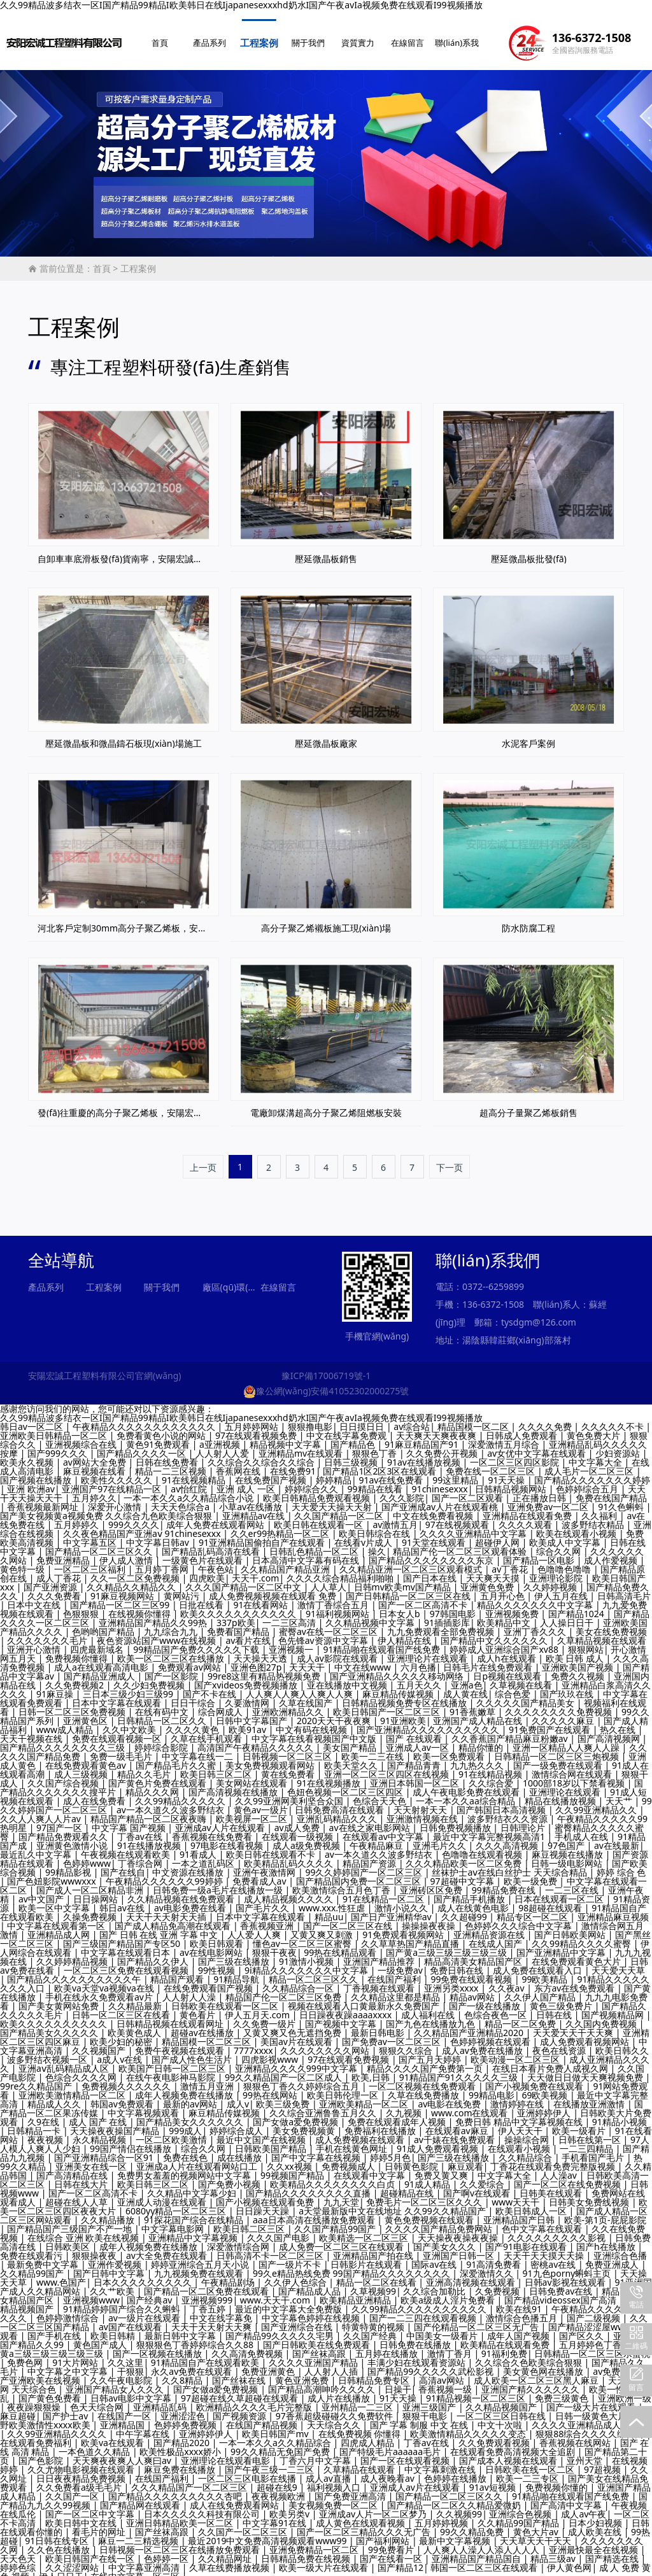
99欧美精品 (545, 1973)
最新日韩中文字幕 (181, 2329)
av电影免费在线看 (191, 1901)
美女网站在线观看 (253, 1777)
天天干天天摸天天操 (545, 2249)
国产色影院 (42, 2454)
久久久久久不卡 (613, 1420)
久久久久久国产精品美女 (526, 1696)
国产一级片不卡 (291, 2258)
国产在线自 (123, 1866)
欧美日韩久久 (622, 2044)
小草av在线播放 (252, 1500)
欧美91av (249, 1723)
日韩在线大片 (82, 2178)
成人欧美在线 (596, 2525)
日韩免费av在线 (562, 2285)
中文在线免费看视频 (434, 1509)
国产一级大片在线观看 (592, 2401)
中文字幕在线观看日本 (127, 1946)
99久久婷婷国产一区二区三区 (365, 1866)
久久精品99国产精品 (520, 2516)
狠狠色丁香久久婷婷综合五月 (302, 2080)
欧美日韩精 (114, 2329)
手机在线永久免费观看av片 (100, 1991)
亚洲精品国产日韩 (520, 2213)
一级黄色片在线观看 (203, 1554)
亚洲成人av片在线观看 (416, 2481)
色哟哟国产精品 (104, 1625)
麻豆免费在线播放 (181, 2463)
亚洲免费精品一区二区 (315, 2543)
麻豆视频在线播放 (569, 1848)
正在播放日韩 (541, 1491)
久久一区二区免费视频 (136, 1572)
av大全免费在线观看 (167, 2249)
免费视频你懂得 (77, 1652)
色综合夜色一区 (496, 2008)
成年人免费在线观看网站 (216, 1518)
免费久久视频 (579, 1670)
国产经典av (150, 2294)
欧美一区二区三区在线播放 (172, 1652)
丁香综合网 (141, 1857)
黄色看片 (199, 2008)
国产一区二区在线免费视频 (568, 2178)
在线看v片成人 (364, 1536)
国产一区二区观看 (469, 1491)
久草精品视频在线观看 (601, 1634)
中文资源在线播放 (189, 1866)
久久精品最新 (136, 1999)
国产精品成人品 (310, 2285)
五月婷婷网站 (253, 1420)
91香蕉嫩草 (474, 1705)
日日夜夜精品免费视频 (82, 2472)
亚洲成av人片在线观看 (221, 1821)
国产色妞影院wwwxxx (52, 1875)
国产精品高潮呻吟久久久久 (323, 2383)
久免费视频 (498, 2285)
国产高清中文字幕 (567, 2499)
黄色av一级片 (261, 1803)
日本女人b (400, 1607)
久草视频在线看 (522, 1679)
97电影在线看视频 (228, 1839)
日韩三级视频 (352, 1456)
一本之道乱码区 (204, 1857)
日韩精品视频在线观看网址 (171, 2017)
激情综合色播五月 (523, 2311)
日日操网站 (96, 1892)
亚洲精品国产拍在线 (374, 2249)
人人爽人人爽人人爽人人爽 (300, 1687)
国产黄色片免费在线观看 (158, 1777)
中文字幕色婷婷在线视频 (312, 2311)
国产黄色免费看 (50, 2392)
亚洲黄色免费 (488, 1581)
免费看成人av (260, 1875)
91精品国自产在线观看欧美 (206, 2356)
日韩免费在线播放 (416, 2338)
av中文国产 (42, 1892)
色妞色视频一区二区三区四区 (346, 1786)
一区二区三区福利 (91, 1563)
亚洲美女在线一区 (92, 2160)
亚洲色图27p (256, 1661)
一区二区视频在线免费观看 (423, 2080)
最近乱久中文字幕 (37, 1848)
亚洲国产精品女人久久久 (116, 2383)
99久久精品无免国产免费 (281, 2445)
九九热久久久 (478, 1759)
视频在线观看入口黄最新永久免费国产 (365, 1999)
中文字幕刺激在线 (441, 2463)
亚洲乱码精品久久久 (338, 1812)
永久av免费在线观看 (192, 2365)
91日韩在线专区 (58, 2534)
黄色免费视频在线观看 (430, 2213)
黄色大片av (537, 2525)
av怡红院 (190, 1482)
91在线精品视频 (491, 1768)
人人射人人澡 (190, 1991)
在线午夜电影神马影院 (172, 2071)
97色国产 (567, 1839)
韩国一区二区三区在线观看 (485, 2561)
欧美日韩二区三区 (250, 2222)
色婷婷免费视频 (186, 2418)
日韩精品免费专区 (375, 2374)
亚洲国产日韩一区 (460, 2249)
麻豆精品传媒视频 (399, 1687)
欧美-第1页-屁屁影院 (605, 2213)
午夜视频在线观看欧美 (127, 1848)
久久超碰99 (465, 1910)
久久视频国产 (100, 2044)
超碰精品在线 (408, 2187)
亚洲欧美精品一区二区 (365, 2097)
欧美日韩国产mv (276, 2427)
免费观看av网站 (190, 1661)
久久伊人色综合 (296, 2276)
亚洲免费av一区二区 (549, 1500)
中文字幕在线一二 (199, 1750)
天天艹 (620, 1794)
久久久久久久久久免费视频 (559, 1705)
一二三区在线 (573, 1884)
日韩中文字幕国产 (253, 1714)
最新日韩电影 (379, 2026)
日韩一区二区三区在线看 (122, 2008)
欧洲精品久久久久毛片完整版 (255, 2401)
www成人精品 (66, 1723)
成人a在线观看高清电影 (102, 1661)
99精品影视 (69, 1866)
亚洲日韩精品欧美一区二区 (181, 2516)
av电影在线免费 (450, 2097)
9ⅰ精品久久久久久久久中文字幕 (307, 1964)
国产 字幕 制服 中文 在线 (420, 2418)
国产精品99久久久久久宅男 (280, 2329)
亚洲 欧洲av (31, 1482)
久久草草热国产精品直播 (411, 1937)
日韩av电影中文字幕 (132, 2392)
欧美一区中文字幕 (55, 1901)
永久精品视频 (101, 2133)
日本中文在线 (35, 1598)
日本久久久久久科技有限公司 (203, 2508)
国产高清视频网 (610, 1732)
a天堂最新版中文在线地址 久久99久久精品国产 (393, 2204)
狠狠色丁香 (375, 1447)
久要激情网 (248, 1696)
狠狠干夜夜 (274, 1946)
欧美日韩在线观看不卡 (272, 1848)
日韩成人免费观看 (523, 1429)
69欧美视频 (545, 2089)
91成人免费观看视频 (439, 2142)
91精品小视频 (619, 2115)
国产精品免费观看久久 (64, 1830)
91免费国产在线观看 (551, 1723)
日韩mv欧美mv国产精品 (403, 1581)
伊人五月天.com (258, 2008)
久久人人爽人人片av (41, 1812)
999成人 (185, 2124)
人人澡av (560, 2169)
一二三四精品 (588, 2142)
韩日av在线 (123, 1901)
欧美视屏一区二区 (253, 1812)
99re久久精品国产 (37, 2080)
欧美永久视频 (28, 1456)
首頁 (163, 40)
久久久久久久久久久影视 (557, 2231)
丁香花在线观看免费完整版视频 (554, 2160)
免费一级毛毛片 (122, 1750)
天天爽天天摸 (494, 1572)
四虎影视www (271, 2053)
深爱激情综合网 (239, 2240)
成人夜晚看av (388, 2472)
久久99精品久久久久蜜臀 (583, 1937)
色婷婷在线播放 (456, 2472)
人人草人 (328, 1581)
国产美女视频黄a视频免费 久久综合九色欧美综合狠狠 (107, 1509)
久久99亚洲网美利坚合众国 (290, 1794)
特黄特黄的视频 (374, 2320)
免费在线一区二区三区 (491, 1465)
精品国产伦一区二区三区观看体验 (461, 1545)
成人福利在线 (429, 2008)
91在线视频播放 (330, 1777)
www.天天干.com (276, 2294)
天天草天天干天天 (537, 2534)
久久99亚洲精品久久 (597, 1803)
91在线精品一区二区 (385, 1892)
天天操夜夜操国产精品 (116, 2124)
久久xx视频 (290, 2160)
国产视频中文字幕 (342, 2017)
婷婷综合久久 (313, 1482)
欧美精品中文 (505, 1616)
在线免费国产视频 (272, 1474)
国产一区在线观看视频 (406, 2454)
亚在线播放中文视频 (348, 1679)
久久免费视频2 (75, 1679)
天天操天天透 (262, 1652)
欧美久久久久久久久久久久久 (239, 1607)
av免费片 (612, 2365)
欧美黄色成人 (136, 2026)
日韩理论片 (524, 1821)
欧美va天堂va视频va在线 (105, 1982)
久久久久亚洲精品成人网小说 (590, 2418)
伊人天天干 (521, 2124)
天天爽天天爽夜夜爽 (437, 1429)
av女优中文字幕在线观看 (537, 1447)
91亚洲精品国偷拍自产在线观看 (263, 1536)
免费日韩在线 (458, 1964)
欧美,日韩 (371, 2071)
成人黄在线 (465, 1687)
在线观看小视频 (520, 2142)
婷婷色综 (19, 2561)
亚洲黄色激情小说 (73, 1839)
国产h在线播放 (606, 2240)
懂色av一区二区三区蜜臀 (303, 1937)
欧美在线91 (520, 2302)
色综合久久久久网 (82, 2071)
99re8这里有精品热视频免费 (265, 1670)
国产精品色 (354, 1438)
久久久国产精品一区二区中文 (244, 1581)
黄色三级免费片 (562, 1999)
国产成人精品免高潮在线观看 (174, 1919)
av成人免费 (298, 1821)
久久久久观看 (527, 1518)
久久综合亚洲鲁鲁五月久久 (324, 2106)
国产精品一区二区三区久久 (100, 1545)
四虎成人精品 (369, 2436)
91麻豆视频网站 (123, 1589)
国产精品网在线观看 (141, 2499)
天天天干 (308, 1661)
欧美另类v (290, 2508)
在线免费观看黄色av (87, 1759)
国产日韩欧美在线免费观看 (317, 2338)
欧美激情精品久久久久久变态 (469, 2427)
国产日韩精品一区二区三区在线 (409, 1589)
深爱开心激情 (116, 1500)
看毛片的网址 (100, 2525)
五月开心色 (503, 1589)
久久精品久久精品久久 (132, 1581)
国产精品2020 (182, 2436)
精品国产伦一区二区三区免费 (284, 1991)
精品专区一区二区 (533, 1910)
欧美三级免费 (284, 2097)
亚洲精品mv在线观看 (302, 1447)
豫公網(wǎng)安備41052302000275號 (326, 1384)
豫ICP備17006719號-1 (326, 1369)
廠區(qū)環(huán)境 (231, 1291)
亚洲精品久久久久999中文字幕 (297, 2062)
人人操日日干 (568, 1616)
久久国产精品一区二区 (340, 1509)
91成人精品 (428, 2178)
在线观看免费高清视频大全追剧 (514, 2445)
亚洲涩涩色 (182, 2409)
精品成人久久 (55, 2097)
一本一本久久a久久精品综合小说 (190, 1491)
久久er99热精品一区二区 (281, 1527)
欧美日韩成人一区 (532, 2204)
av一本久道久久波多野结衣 (172, 1803)
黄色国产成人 (101, 2338)
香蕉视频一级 (446, 2383)
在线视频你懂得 (140, 1607)
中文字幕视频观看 (144, 2106)
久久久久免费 (546, 1420)
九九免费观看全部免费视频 (442, 1625)
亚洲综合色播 (620, 2249)
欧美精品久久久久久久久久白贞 (333, 2178)
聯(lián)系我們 (459, 49)
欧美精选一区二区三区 (365, 2231)
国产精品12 (400, 2561)
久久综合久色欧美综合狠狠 (530, 2356)
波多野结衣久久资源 (508, 1812)
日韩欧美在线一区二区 (531, 2463)
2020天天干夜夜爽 (335, 1714)
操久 (377, 1545)
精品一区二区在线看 (377, 2276)
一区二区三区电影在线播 (248, 2472)
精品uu (329, 1910)
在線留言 (409, 40)
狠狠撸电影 (310, 1420)
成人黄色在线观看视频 (362, 2516)
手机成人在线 (583, 1830)
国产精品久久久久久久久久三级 (63, 1741)
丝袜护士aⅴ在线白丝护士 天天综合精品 (510, 1866)
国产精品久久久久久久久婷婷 (592, 1474)
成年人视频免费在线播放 (185, 2089)
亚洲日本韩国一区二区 (416, 1777)
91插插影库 (447, 1616)
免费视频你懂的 (557, 2481)
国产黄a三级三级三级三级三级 (447, 1946)
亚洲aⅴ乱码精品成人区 (64, 2062)
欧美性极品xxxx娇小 (181, 2445)
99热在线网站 (271, 2089)
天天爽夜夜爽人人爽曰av (123, 2454)
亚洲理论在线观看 (566, 1786)
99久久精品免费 (473, 2525)
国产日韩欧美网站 (571, 1928)
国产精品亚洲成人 (101, 1670)
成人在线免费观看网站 (235, 2499)
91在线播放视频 (150, 1839)
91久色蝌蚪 (622, 1500)
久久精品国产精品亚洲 (286, 1563)
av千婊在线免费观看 (455, 2133)
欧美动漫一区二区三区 (516, 2053)
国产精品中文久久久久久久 (495, 1634)
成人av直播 (329, 2472)
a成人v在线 (121, 2053)
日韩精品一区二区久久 (163, 1714)
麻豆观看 (465, 2160)
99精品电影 (491, 2089)
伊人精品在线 (406, 1634)
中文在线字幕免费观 (347, 1429)
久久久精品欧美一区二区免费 (465, 1857)
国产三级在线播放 (235, 1955)
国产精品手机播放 (470, 1892)
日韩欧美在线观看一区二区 (226, 1999)
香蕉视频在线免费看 (213, 1830)
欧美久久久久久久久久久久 (55, 2017)
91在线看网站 (261, 1598)
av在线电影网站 (212, 1946)
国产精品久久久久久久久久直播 (309, 2187)
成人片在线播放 (340, 2392)
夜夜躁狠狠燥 (35, 2401)
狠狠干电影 (426, 2409)
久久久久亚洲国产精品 (314, 2356)
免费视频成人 (350, 2160)
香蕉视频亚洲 (268, 1919)
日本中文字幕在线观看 (118, 1696)
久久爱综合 (483, 2178)
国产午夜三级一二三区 (270, 2463)
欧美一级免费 (532, 1875)
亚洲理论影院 (557, 1572)
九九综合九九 (172, 1625)
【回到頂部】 (597, 1369)
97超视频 (603, 2463)
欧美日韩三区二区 (217, 1768)
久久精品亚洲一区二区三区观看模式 (412, 1563)
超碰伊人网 (498, 1536)
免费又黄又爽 (443, 2169)
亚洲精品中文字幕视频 (194, 2231)
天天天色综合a (181, 1500)
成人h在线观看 (507, 1652)
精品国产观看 (178, 1973)
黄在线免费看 (289, 1768)
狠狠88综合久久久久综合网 (590, 2427)
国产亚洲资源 (52, 1581)
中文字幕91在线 (276, 2516)
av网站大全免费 (96, 1456)
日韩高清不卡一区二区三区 (271, 2249)
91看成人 (199, 1848)
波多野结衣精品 (594, 1518)
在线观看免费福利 (37, 2436)
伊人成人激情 (127, 1554)
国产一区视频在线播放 (158, 2347)
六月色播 (418, 1661)
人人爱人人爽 (255, 1928)
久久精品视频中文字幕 (371, 1616)
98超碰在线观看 (551, 1901)
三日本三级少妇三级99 (129, 1687)
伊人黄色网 (569, 2561)
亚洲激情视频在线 (423, 1812)
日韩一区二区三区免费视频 (73, 1705)
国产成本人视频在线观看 (509, 2454)
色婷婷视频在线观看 (491, 2035)
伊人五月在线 (562, 1589)
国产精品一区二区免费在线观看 (207, 2285)
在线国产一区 (125, 2409)
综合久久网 (559, 1545)
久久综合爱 (492, 1777)
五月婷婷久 (77, 1518)
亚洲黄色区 (86, 1714)
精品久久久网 (153, 1786)
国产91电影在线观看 (527, 2240)
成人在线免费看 (95, 1794)
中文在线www (363, 1661)
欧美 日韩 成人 (576, 1652)
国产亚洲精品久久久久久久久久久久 (429, 1723)
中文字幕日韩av (159, 1536)
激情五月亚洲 (208, 2080)
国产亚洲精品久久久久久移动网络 (398, 1670)
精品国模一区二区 (474, 1420)
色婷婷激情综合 (68, 2311)
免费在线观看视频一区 (118, 1732)
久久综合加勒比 (435, 2285)
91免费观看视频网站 (404, 1928)
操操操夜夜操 (430, 1919)
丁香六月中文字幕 (316, 2454)
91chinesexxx (440, 1482)
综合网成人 (221, 1705)
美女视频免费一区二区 (334, 2499)
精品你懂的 (482, 1741)
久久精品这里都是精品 (397, 1991)
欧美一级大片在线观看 (325, 2561)
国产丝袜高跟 (320, 2347)
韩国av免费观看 (123, 2097)
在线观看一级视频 (299, 1830)
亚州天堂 (586, 2454)
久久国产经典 (371, 2329)
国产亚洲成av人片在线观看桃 (440, 1500)
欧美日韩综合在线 (376, 1527)
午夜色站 (216, 1563)
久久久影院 (401, 1491)
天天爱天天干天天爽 (574, 2026)
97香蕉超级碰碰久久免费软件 (335, 2409)
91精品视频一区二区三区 (477, 2392)
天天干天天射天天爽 (212, 2320)
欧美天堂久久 (352, 1759)
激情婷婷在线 (518, 2097)
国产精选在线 (613, 2552)
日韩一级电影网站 (568, 1857)
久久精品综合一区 (299, 1982)
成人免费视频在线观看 (361, 2133)
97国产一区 (60, 1821)
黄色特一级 (23, 1563)
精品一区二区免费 (521, 2017)
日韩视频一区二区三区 (288, 1750)
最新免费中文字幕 (44, 2258)
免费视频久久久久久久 (127, 2080)
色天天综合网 (98, 2401)
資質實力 (360, 40)
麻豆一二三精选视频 (139, 2534)
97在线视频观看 (458, 1518)
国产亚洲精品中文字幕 (562, 1946)
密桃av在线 (554, 2258)
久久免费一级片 (265, 2017)
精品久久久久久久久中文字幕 (536, 1598)
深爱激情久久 (488, 2267)
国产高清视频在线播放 (234, 1786)
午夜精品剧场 (229, 2276)
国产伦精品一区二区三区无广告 (477, 2320)
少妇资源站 (618, 1447)
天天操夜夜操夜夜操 (459, 2231)
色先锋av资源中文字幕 (324, 1634)
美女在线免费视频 (611, 1625)
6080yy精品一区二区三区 (177, 2204)
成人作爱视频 (612, 1554)
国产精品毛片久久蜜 (177, 1759)
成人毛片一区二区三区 (590, 1465)
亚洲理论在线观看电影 (227, 2454)
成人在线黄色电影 (474, 1901)
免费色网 (26, 2356)
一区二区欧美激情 (172, 2133)
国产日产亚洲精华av (392, 1910)
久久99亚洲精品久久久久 (58, 2427)
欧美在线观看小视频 (577, 1527)
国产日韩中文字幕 (110, 2267)
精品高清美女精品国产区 (474, 1955)
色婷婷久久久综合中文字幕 (519, 1919)
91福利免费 (504, 2347)
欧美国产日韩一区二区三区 (173, 2062)
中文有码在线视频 (313, 1723)
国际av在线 (435, 2258)
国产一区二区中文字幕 (91, 2508)
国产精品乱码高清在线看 (212, 1545)
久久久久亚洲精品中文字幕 (474, 1527)
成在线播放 (240, 2151)
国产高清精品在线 (73, 2169)
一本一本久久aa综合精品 (466, 1794)
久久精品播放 (109, 2213)
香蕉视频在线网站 (576, 2436)
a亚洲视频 (221, 1438)
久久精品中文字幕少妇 (193, 2187)
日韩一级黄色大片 (592, 2409)
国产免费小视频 (230, 2178)
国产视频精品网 (613, 2008)
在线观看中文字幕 (371, 2169)
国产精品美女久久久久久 (50, 2026)
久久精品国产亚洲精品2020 (470, 2026)
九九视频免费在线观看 (200, 2267)
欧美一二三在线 (373, 1750)
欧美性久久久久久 (118, 1474)
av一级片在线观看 (145, 2311)
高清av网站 (443, 2374)
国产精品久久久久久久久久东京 (432, 1554)
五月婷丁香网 (163, 1563)
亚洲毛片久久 (441, 1839)
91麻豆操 (56, 1687)
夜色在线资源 (560, 2044)
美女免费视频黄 (305, 2124)
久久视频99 (459, 2508)
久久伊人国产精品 (541, 1991)
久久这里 (125, 2356)
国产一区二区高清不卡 (424, 1598)
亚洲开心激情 (35, 1643)
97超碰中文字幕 (463, 1875)
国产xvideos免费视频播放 (246, 1679)
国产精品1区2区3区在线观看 (381, 1465)
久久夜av (507, 1982)
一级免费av (400, 1964)
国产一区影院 (173, 1670)
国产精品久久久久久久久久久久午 (75, 1973)
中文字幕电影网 (173, 2222)
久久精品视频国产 (502, 2401)
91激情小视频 (307, 1955)
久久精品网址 (226, 2552)
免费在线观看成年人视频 (398, 2115)
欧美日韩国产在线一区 (91, 2552)
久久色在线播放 (59, 2543)
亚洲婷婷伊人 (545, 2106)
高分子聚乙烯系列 (246, 1309)
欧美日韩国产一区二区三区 (388, 1705)
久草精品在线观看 (360, 2463)
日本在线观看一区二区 (560, 1892)
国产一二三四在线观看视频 (424, 2311)
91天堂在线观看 (435, 1536)
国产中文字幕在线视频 (317, 2151)
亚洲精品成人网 (59, 1928)
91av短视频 (493, 2481)
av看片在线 (248, 1634)
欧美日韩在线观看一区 (319, 1518)
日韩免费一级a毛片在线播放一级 (219, 1884)
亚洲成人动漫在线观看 (163, 2196)
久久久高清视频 (508, 1839)
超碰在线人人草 (77, 2196)
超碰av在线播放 (203, 2026)
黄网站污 (183, 1589)
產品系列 (212, 40)
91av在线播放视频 (425, 1456)
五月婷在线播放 (387, 2347)
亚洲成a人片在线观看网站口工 (198, 2160)
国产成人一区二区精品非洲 (91, 1884)
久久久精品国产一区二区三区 (190, 2481)
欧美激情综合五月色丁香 (342, 1884)
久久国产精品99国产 (336, 2222)
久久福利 (600, 1509)
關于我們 (311, 40)
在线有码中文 (163, 1705)
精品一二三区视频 (172, 1465)
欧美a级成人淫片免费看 (448, 2294)
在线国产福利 (395, 1973)
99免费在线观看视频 (472, 1973)
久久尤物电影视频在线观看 (82, 2463)
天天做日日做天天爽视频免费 (586, 2071)
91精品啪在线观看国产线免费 (383, 1643)
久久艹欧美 (113, 2285)
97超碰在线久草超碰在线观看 (241, 2392)
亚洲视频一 (292, 1643)
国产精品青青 (415, 1759)
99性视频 (217, 1964)
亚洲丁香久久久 (536, 1625)
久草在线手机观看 (207, 1732)
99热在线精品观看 (341, 1946)
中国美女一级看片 (443, 2329)
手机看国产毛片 (594, 2151)
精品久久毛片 (145, 1768)
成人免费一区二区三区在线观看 (342, 2240)
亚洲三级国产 (430, 2401)
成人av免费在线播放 (483, 2044)
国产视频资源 (241, 2409)
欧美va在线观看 (113, 2436)
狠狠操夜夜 (95, 2249)
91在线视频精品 (195, 1474)
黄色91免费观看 (159, 1438)
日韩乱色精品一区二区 (315, 1545)
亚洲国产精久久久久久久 (531, 2383)
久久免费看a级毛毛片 (80, 2481)
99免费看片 (392, 2543)
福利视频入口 (335, 2481)
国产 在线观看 (415, 1732)
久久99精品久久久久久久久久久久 (420, 2302)
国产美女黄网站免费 (59, 1999)
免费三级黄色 (563, 2392)
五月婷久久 (94, 1491)
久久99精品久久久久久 (181, 1794)
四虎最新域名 (98, 1643)
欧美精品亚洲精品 (356, 2294)
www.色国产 (61, 2276)
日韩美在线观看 (552, 2187)
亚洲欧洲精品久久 (289, 1705)
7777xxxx (253, 2044)
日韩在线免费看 (168, 1456)
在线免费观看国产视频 (209, 1982)
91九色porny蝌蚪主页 (568, 2267)
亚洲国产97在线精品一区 (113, 1482)
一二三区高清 (290, 1616)
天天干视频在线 (32, 1732)
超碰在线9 (278, 2481)
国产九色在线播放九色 (432, 2017)
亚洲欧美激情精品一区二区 (73, 2089)
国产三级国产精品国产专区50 (123, 1937)
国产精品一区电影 (540, 1554)
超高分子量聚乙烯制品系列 (146, 1309)
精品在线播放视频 (562, 1794)
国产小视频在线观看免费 (266, 2196)
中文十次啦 (501, 2418)
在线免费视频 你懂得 (360, 2427)
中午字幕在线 (144, 2427)
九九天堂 (341, 2196)
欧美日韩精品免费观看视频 (317, 1491)
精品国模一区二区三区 (207, 2035)
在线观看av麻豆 (458, 2124)
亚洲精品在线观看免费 (528, 1509)
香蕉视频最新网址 (44, 1500)
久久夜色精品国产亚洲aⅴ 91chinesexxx (143, 1527)
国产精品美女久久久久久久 (191, 2115)
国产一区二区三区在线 (349, 1919)
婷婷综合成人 (237, 2124)
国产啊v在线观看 (478, 2187)
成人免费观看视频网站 (586, 2035)
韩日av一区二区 (33, 1420)
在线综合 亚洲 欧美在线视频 (84, 2231)
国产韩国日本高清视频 (502, 1803)
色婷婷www (87, 1857)
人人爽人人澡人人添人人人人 (482, 2543)
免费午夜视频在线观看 (181, 2044)
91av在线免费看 (391, 1474)
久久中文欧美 (131, 1723)
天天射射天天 (421, 1803)
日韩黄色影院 (413, 2160)
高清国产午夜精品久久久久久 (256, 1741)
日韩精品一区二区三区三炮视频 (557, 1750)
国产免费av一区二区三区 (392, 2035)
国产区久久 (582, 2329)
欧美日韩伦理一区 (344, 2089)
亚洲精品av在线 (255, 1509)
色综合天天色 (381, 1794)
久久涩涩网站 (73, 2561)
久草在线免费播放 (425, 2089)
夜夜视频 (46, 2133)
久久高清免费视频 (248, 2347)
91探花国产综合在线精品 (195, 2213)
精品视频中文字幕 (286, 1438)
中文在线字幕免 (222, 2311)
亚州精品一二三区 (358, 2401)
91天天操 (507, 1474)
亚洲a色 (467, 1679)
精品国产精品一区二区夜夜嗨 (149, 1812)
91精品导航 (237, 1973)
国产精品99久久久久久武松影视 (431, 2365)
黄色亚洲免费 (303, 2374)
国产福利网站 (384, 2534)
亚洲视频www (91, 2294)
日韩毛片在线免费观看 (489, 1661)
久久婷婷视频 (551, 1581)
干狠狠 (130, 2365)
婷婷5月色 (390, 2151)
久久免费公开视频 (443, 1447)
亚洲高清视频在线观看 (472, 2276)
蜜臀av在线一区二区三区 (329, 1625)
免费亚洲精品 (64, 1554)
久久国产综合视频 (64, 1777)
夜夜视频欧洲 (280, 2490)
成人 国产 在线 (99, 2115)
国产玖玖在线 (568, 1687)
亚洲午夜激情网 (265, 1866)
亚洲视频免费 (513, 1607)
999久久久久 (133, 1518)
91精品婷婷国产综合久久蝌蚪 (123, 2302)
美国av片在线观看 (297, 2035)
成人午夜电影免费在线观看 (467, 1786)
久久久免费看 (55, 1589)
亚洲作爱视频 (116, 2258)
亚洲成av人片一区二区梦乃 (374, 2508)
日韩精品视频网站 (512, 1482)
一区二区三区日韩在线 (502, 2409)
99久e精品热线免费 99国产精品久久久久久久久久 (352, 2267)
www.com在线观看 (470, 2106)
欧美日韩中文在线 (82, 2516)
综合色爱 (514, 1687)
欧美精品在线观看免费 (506, 2338)
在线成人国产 (497, 1937)
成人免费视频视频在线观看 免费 (273, 1589)
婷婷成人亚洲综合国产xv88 (505, 1643)
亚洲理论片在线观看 (428, 1652)
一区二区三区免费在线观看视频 (127, 1964)
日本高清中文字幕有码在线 (307, 1554)
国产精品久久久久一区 (142, 1447)
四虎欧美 (207, 1572)
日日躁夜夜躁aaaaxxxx (346, 2008)
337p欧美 (235, 1616)
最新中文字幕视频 (456, 2534)
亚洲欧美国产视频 (579, 1661)
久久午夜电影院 (122, 2374)
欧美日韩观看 (218, 1937)
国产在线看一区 (392, 2552)
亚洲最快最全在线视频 (595, 2543)
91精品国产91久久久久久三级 (459, 2071)
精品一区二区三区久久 (314, 1973)
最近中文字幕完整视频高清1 (490, 1830)
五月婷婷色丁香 (591, 2338)
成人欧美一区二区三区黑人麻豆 (537, 2374)
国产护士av (66, 2409)
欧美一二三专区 (528, 2472)
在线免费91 (293, 1465)
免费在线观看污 (32, 2249)
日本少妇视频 (597, 2516)
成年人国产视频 (519, 2329)
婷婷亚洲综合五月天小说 (201, 2258)
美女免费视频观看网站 (271, 1759)
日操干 (398, 2383)
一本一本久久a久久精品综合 (276, 2436)
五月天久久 (420, 1679)
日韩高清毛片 (624, 1589)
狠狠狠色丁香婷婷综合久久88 (196, 2338)
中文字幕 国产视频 (129, 1821)
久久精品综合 (527, 2151)
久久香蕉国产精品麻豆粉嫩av (510, 1732)
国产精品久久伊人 (154, 1955)
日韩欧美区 (68, 2240)
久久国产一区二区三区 (244, 2525)
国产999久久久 (58, 1447)
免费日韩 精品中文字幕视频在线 (520, 2115)
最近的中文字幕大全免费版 (289, 2302)
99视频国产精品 (293, 2169)
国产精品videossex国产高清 (561, 2294)
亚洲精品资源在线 (490, 1928)
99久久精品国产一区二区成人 (284, 2071)
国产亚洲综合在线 (298, 2320)
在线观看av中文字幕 (384, 1830)
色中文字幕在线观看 (543, 2222)
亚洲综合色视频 (521, 2508)
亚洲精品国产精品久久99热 (154, 1616)
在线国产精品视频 (263, 2418)
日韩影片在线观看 (367, 2258)
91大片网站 (76, 2356)
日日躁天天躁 (264, 2204)
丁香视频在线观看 (380, 1982)
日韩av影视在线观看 (566, 2276)
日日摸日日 (362, 1420)
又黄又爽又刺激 (322, 1928)
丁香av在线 (141, 1830)
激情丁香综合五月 (334, 1598)
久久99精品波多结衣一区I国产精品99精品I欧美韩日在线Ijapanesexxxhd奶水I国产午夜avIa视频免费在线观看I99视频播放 (241, 1411)
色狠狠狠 (82, 1607)
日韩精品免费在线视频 (307, 2552)
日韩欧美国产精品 (272, 2142)
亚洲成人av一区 (418, 1741)
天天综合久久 (335, 2418)
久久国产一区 (73, 2490)
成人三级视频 (82, 1768)
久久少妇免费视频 (150, 1679)
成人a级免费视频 (308, 1839)
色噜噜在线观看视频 (483, 1848)
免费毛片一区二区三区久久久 (425, 2196)
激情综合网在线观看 (573, 1768)
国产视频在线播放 (37, 1474)
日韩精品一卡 (35, 2124)
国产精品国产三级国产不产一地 (70, 2222)
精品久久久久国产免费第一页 (426, 2062)
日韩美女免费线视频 (590, 2196)
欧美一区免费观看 (450, 1750)
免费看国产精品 (239, 1625)
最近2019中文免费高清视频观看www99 (268, 2534)
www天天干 (517, 2196)
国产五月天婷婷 (431, 2053)
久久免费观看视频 (495, 2436)
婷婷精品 (333, 1474)
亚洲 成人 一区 (246, 1482)
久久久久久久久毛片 (48, 1634)
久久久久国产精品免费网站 (440, 2222)
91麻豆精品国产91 (423, 1438)
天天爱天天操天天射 (333, 1500)
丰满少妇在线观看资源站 (417, 2356)
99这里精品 (456, 1474)
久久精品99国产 (33, 2267)
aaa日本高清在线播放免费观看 (315, 2213)
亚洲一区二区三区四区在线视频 (387, 1768)
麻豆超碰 (18, 2409)
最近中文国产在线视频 (262, 2133)
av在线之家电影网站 (371, 1821)
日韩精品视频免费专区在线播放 (405, 1696)
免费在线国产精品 (611, 1491)
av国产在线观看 (131, 2320)
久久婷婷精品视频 (73, 1955)
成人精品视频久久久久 (290, 1892)
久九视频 (405, 2106)
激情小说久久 (402, 1901)
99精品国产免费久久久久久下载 (197, 1643)
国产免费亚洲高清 (351, 2490)
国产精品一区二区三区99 (121, 1598)
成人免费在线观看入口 (539, 1964)
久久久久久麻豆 (564, 1714)
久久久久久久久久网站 (326, 2044)
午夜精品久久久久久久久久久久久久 (145, 1420)
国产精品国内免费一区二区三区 (359, 1875)
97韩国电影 (454, 1607)
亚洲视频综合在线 (82, 1438)
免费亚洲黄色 (269, 2365)
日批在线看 (202, 1598)
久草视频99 (373, 2285)
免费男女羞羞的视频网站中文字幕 (185, 2169)
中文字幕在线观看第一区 (57, 1919)
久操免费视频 (91, 1910)
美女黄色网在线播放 (544, 2365)
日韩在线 (555, 2008)
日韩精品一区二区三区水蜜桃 (592, 2347)
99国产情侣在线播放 (132, 2142)
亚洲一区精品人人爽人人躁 (567, 1741)
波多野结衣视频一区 (48, 2053)
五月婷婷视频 (443, 2516)
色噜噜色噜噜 (565, 1563)
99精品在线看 (376, 1482)
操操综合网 (527, 2133)
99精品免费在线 (505, 1884)
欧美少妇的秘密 (122, 2035)
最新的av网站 (191, 2097)
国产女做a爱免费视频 (297, 2115)
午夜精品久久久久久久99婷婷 (165, 1875)
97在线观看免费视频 (350, 2053)
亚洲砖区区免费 (432, 1884)
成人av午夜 (583, 2508)
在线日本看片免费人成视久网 (551, 2062)
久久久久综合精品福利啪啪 (341, 1572)
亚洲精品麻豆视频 (613, 1910)
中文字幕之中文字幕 (68, 2365)
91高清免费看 (494, 2258)
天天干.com (255, 1572)
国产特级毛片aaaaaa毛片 (391, 2445)
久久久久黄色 (194, 1723)
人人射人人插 (332, 2365)
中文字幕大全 (597, 1456)
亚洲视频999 (206, 2294)
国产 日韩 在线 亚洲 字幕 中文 (159, 1928)
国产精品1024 (577, 1607)
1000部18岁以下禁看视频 (575, 1777)
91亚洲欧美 (403, 1714)
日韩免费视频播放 (456, 1821)
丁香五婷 (209, 2302)
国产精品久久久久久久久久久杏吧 (176, 2490)
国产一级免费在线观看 (559, 1759)
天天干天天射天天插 (167, 1910)
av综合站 (411, 1420)
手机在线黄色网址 (353, 2142)
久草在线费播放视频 (230, 2561)
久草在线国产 (307, 1696)
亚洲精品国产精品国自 (477, 2552)
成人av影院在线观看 (338, 1652)
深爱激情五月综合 (505, 1438)
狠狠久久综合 (407, 2044)
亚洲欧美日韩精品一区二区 (55, 1429)
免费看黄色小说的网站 (162, 1429)
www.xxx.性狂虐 (333, 1901)
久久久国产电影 (279, 2231)
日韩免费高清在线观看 (340, 1803)
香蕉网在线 (239, 1465)
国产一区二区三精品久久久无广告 (365, 2525)
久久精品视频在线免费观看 (182, 1892)
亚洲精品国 (123, 2418)
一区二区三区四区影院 (516, 1456)
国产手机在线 (55, 2329)
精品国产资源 (371, 1857)
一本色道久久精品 (95, 2445)
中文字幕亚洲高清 (145, 2561)
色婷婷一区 (167, 2552)
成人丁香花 (59, 1572)
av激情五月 (395, 1518)
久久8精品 (183, 2374)
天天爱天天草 (618, 1964)
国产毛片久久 (264, 1901)
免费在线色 (186, 2151)
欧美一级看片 (580, 2124)
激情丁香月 (450, 2347)
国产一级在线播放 (486, 1999)
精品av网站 (473, 1991)
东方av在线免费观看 (576, 1982)
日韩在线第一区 (590, 2133)
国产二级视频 (595, 2311)
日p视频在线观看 (508, 1670)
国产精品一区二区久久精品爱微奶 (455, 2499)
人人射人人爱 (223, 1447)
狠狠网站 (586, 1643)
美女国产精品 (351, 1741)
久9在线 (44, 2115)
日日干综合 (194, 1696)
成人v (238, 2097)
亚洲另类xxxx (452, 1982)
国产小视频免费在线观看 (535, 2080)
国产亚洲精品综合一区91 (105, 2151)
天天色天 (19, 2552)
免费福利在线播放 (381, 2124)
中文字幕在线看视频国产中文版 (315, 1732)
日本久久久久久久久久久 (144, 2276)
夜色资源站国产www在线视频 (157, 1634)
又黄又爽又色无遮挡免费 (293, 2026)
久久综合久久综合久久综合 (262, 1456)
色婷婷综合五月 (588, 1482)
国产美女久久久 (445, 2240)
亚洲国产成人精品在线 (479, 1714)
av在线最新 (616, 1839)
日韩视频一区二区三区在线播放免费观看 (180, 2543)
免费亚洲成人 (613, 2258)
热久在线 (619, 1723)
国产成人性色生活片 (193, 2053)
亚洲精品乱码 (161, 2401)
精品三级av (554, 2552)
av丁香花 (511, 1563)
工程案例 (261, 39)
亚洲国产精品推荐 (380, 1955)
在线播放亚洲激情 (590, 2097)
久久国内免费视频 (602, 2017)
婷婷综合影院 (162, 1741)
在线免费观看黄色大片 (577, 1955)
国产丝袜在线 (240, 2374)
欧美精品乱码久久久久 (290, 1857)
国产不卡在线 (211, 1687)
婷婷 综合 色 (621, 1866)
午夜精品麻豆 (378, 1839)
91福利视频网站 (339, 1607)
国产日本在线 (431, 1572)
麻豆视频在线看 (95, 1465)
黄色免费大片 (595, 1429)
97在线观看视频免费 (257, 1429)
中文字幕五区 (91, 1536)
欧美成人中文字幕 (566, 1536)
